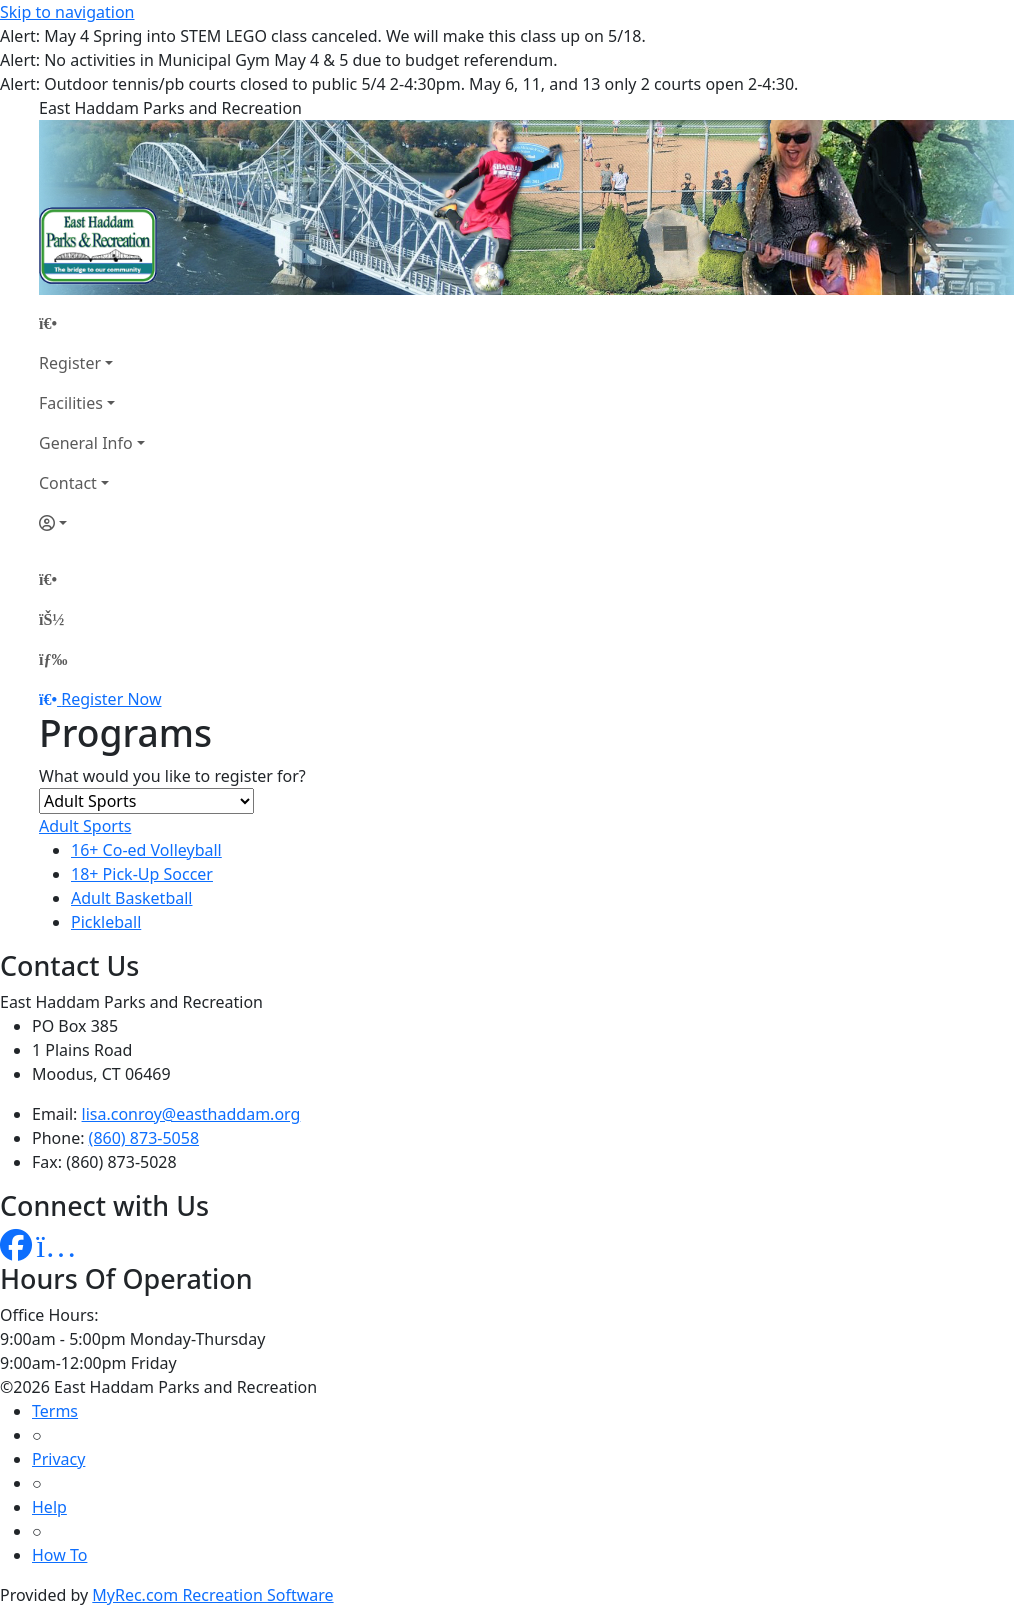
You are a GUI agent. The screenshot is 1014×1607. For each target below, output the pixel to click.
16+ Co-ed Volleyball (146, 850)
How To (59, 1555)
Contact (68, 483)
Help (49, 1507)
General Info (86, 443)
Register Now (111, 699)
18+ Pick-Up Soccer (142, 874)
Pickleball (106, 922)
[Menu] (53, 659)
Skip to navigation (67, 12)
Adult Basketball (131, 898)
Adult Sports (85, 826)
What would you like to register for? (172, 776)
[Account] (92, 523)
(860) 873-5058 (144, 1138)
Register (70, 363)
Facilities (71, 403)
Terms (55, 1411)
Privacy (58, 1459)
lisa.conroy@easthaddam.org (191, 1114)
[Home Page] (92, 323)
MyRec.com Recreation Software (212, 1595)
